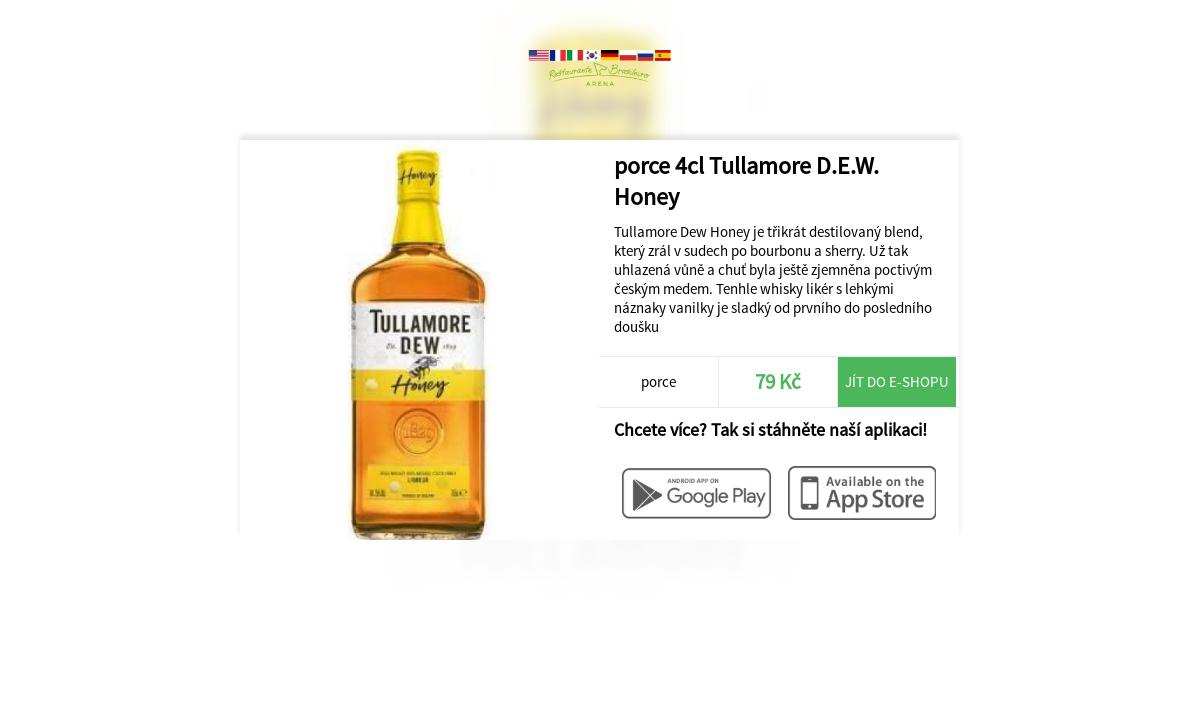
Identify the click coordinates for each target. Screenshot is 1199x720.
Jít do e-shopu (897, 381)
